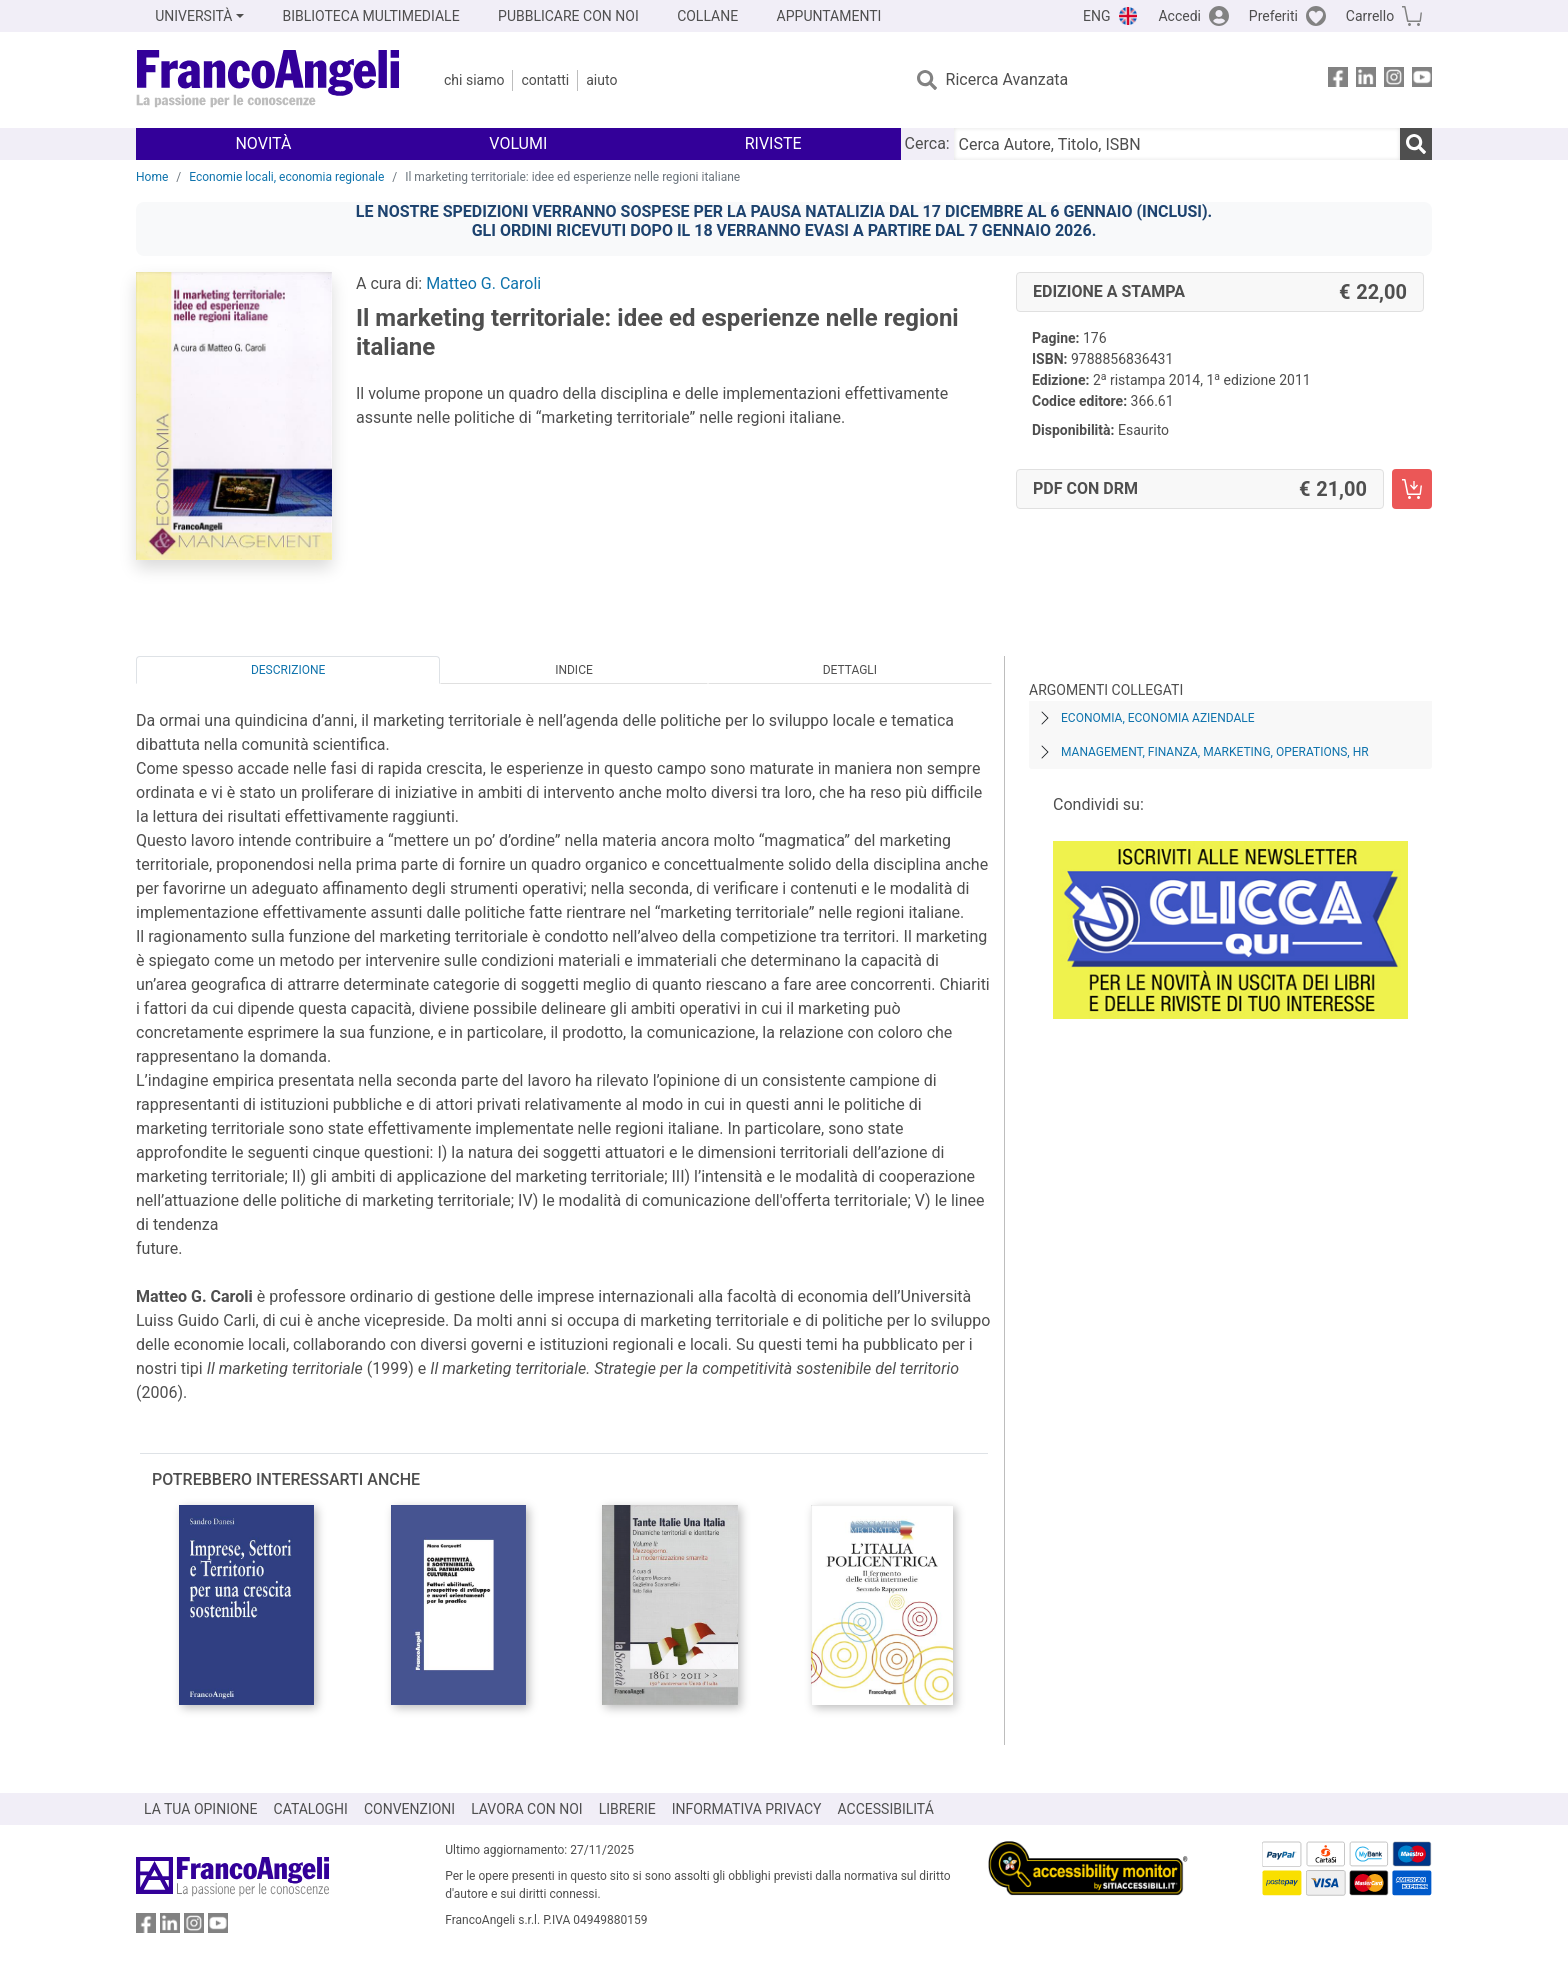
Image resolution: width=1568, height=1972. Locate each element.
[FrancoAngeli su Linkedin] (1366, 80)
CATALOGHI (311, 1809)
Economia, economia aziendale (1158, 718)
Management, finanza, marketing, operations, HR (1215, 752)
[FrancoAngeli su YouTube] (1422, 80)
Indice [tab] (574, 670)
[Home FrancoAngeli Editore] (268, 80)
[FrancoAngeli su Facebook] (1338, 80)
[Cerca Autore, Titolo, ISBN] (1177, 144)
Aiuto (601, 80)
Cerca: (927, 143)
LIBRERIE (627, 1809)
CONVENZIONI (409, 1809)
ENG (1096, 16)
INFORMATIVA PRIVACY (747, 1809)
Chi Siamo (474, 80)
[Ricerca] (1416, 144)
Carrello (1370, 16)
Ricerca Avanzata (1007, 79)
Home (152, 177)
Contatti (545, 80)
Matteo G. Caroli (483, 283)
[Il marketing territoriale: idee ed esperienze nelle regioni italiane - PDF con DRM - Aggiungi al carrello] (1412, 489)
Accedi (1179, 16)
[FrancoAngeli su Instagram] (1394, 80)
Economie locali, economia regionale (286, 177)
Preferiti (1273, 16)
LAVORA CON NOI (527, 1809)
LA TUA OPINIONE (201, 1809)
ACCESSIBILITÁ (886, 1809)
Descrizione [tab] (288, 670)
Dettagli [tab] (850, 670)
